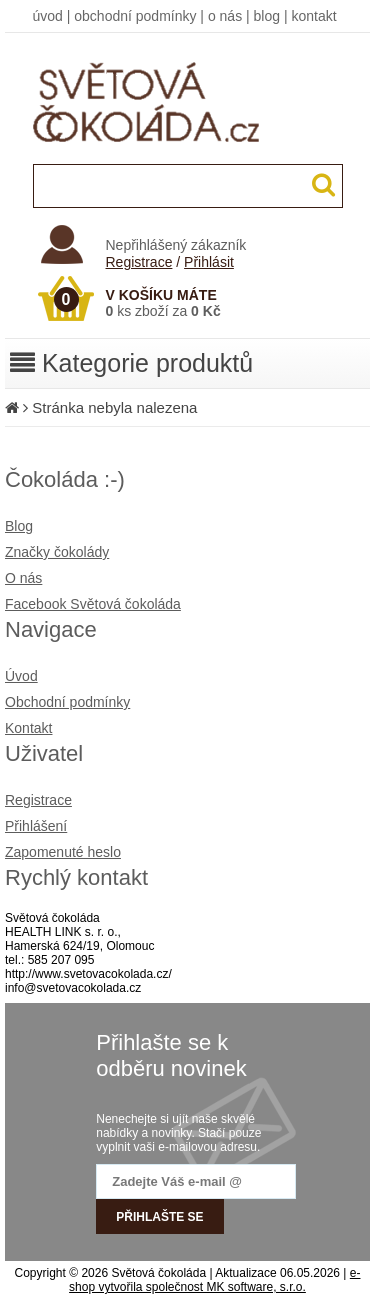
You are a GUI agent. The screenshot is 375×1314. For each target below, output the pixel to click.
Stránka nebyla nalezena (114, 407)
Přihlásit (209, 262)
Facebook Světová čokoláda (93, 604)
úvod (48, 16)
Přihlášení (36, 826)
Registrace (139, 262)
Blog (19, 526)
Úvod (21, 676)
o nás (225, 16)
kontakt (313, 16)
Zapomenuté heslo (63, 852)
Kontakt (28, 728)
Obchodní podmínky (67, 702)
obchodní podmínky (135, 16)
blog (267, 16)
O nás (23, 578)
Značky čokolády (57, 552)
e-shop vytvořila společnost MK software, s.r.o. (214, 1280)
